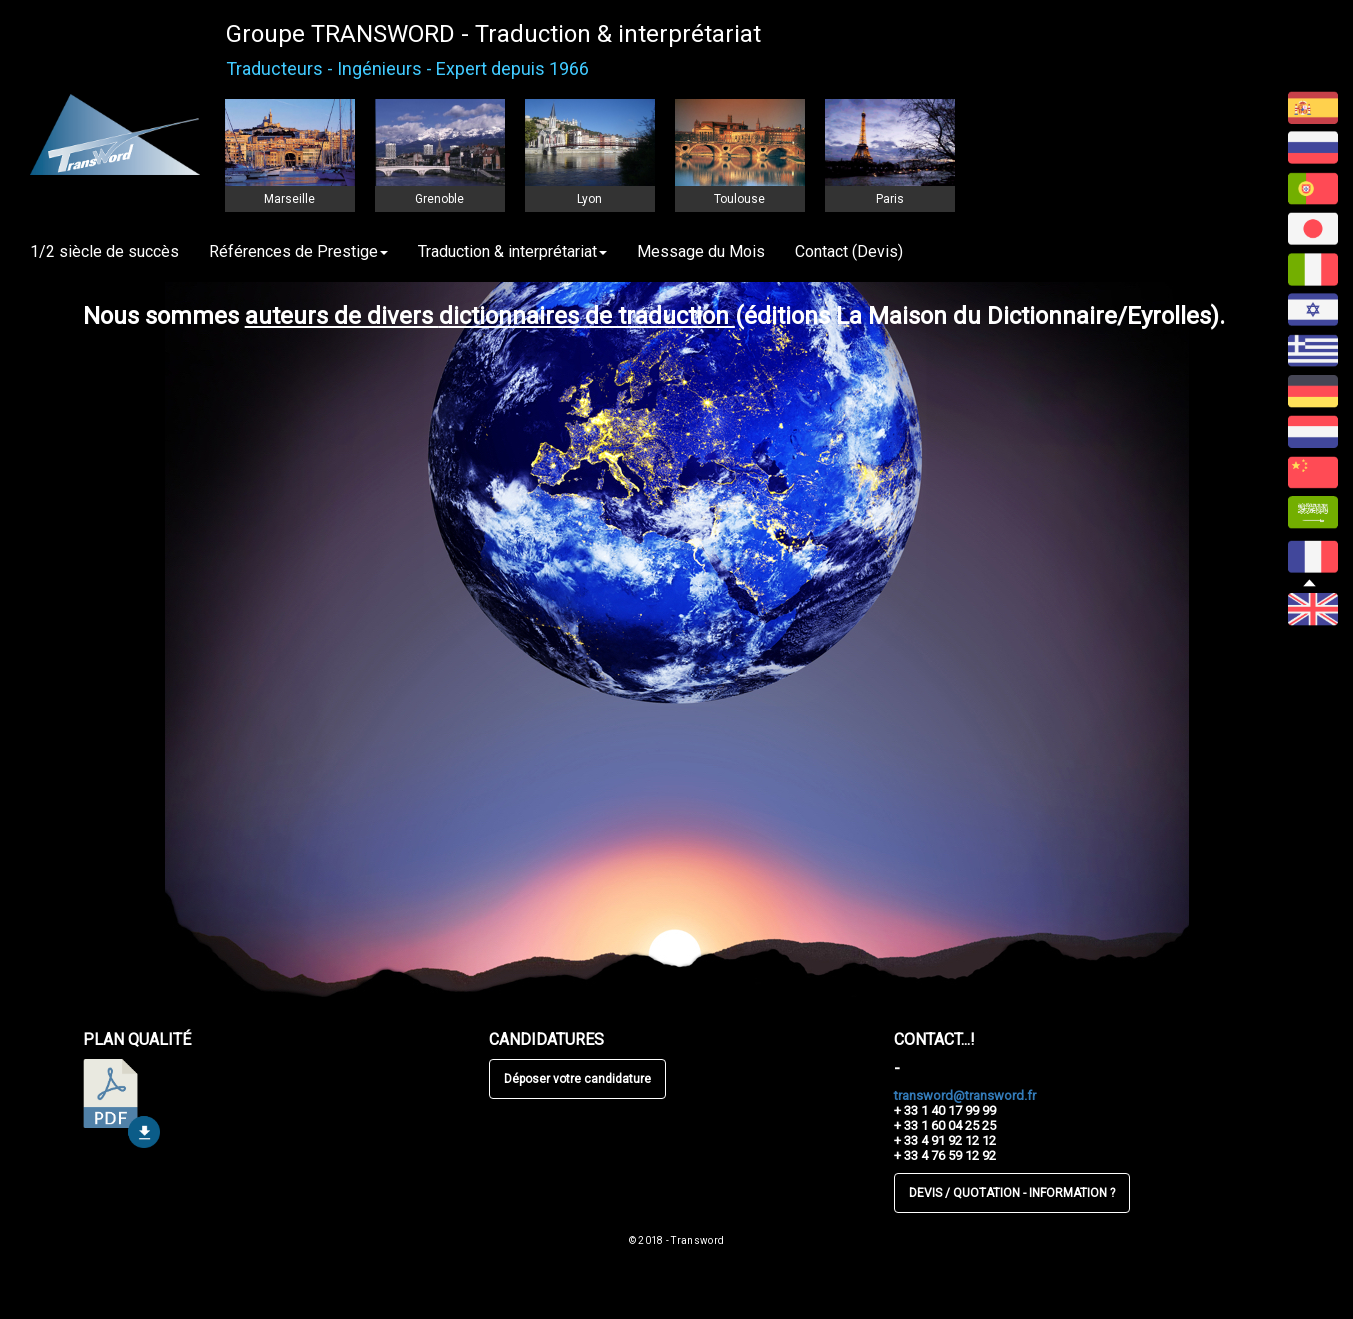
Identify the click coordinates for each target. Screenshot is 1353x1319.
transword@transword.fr (965, 1095)
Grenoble (439, 199)
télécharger (121, 1103)
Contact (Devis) (849, 251)
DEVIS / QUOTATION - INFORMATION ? (1012, 1193)
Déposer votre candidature (577, 1079)
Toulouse (739, 199)
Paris (890, 199)
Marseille (289, 199)
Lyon (589, 199)
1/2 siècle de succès (104, 251)
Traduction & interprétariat (512, 251)
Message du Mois (701, 251)
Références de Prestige (298, 251)
